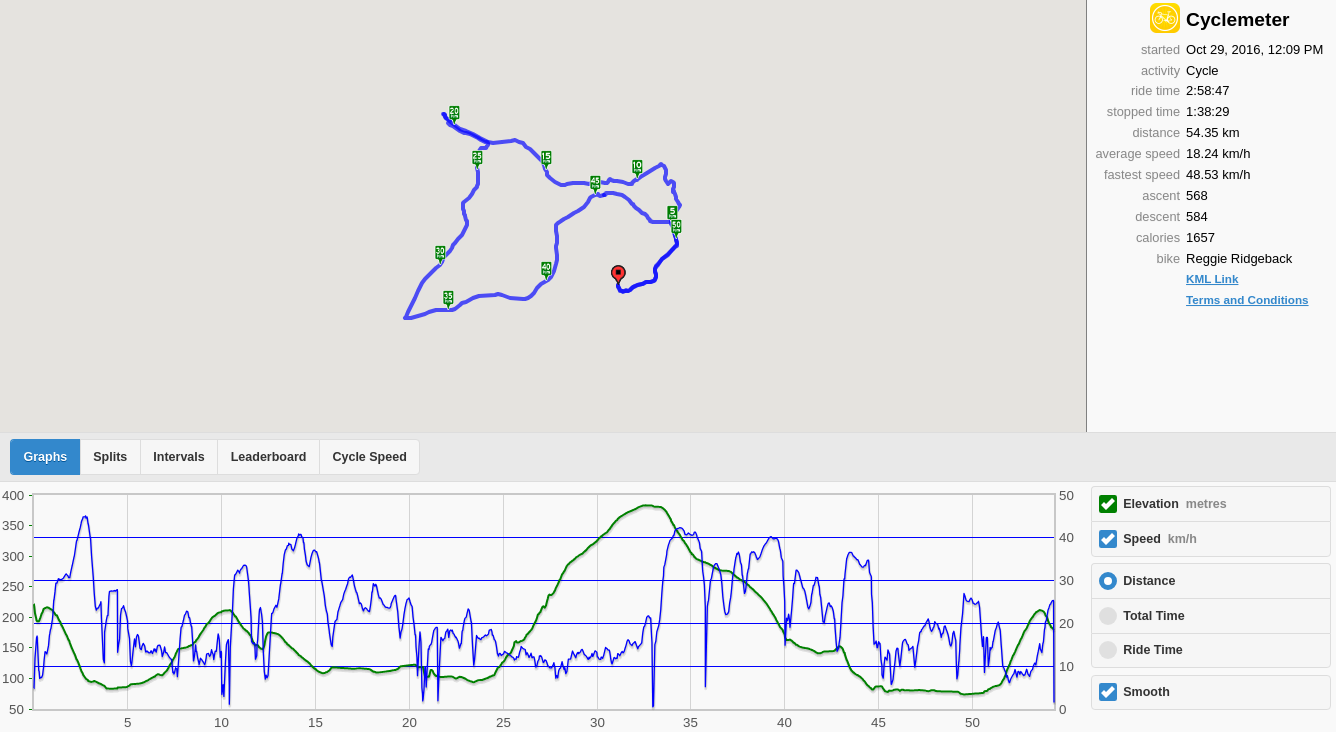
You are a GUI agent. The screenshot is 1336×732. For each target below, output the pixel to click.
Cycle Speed (369, 457)
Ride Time (1153, 650)
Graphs (46, 457)
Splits (110, 457)
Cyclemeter (1237, 19)
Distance (1149, 581)
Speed (1160, 539)
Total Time (1153, 616)
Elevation (1175, 504)
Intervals (178, 457)
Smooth (1146, 692)
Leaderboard (269, 457)
